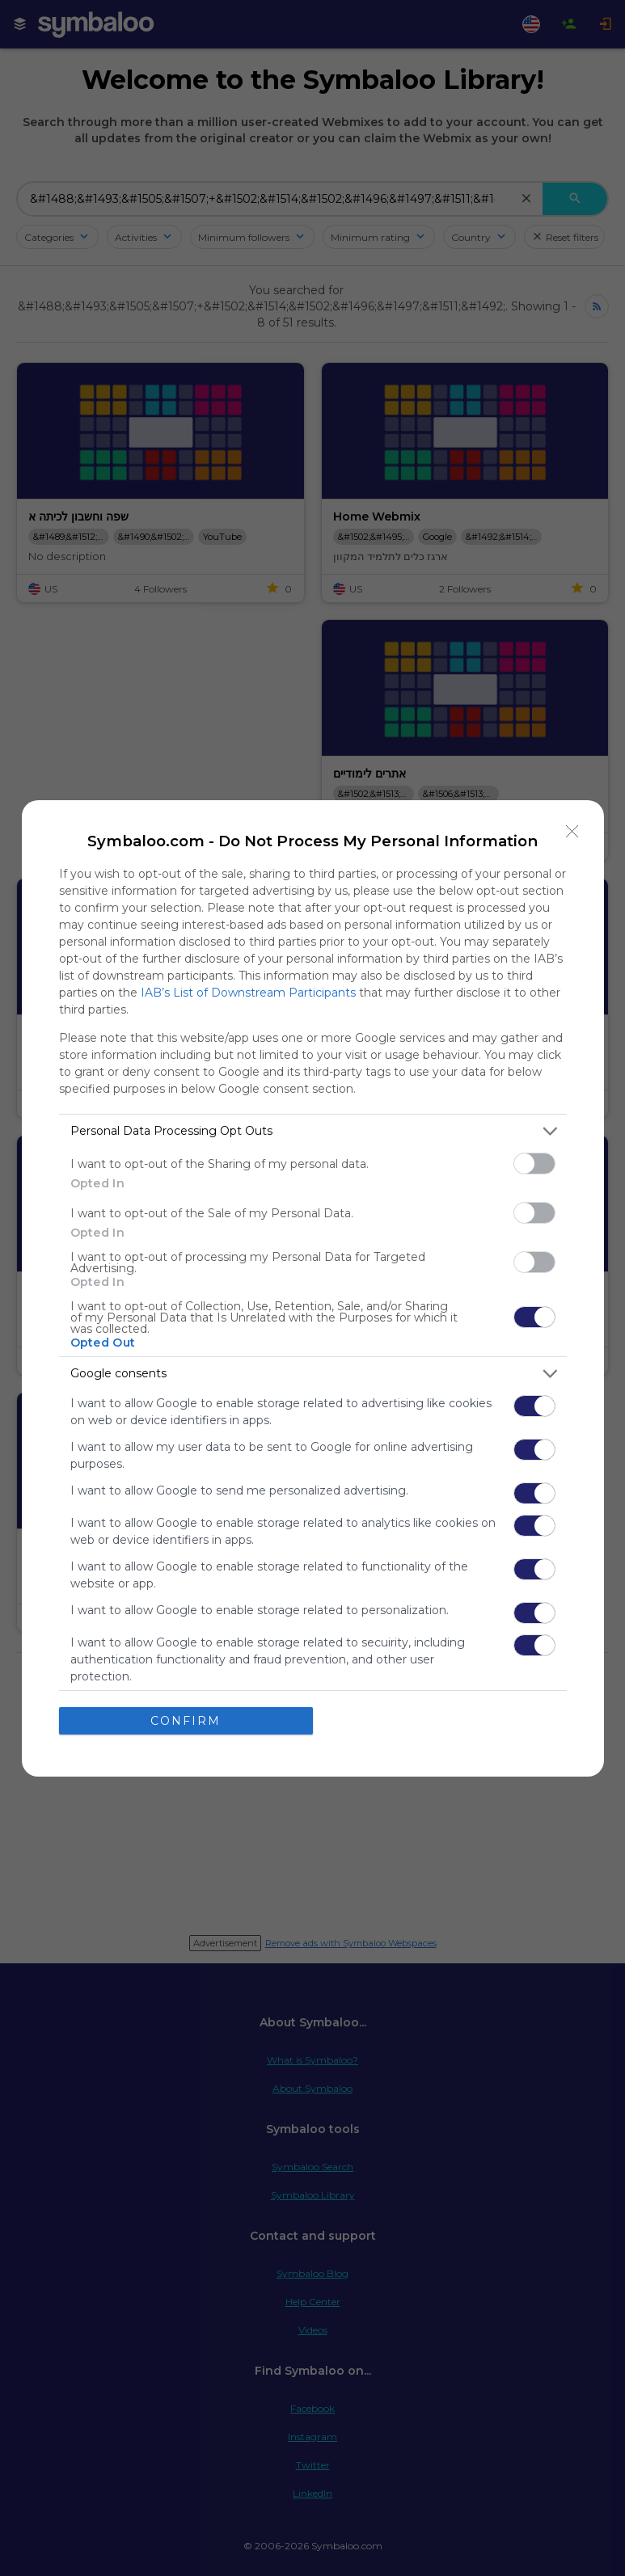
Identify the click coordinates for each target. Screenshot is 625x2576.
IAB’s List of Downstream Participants (248, 992)
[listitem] (313, 1131)
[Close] (572, 831)
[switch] (534, 1163)
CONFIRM (185, 1720)
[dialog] (313, 1288)
